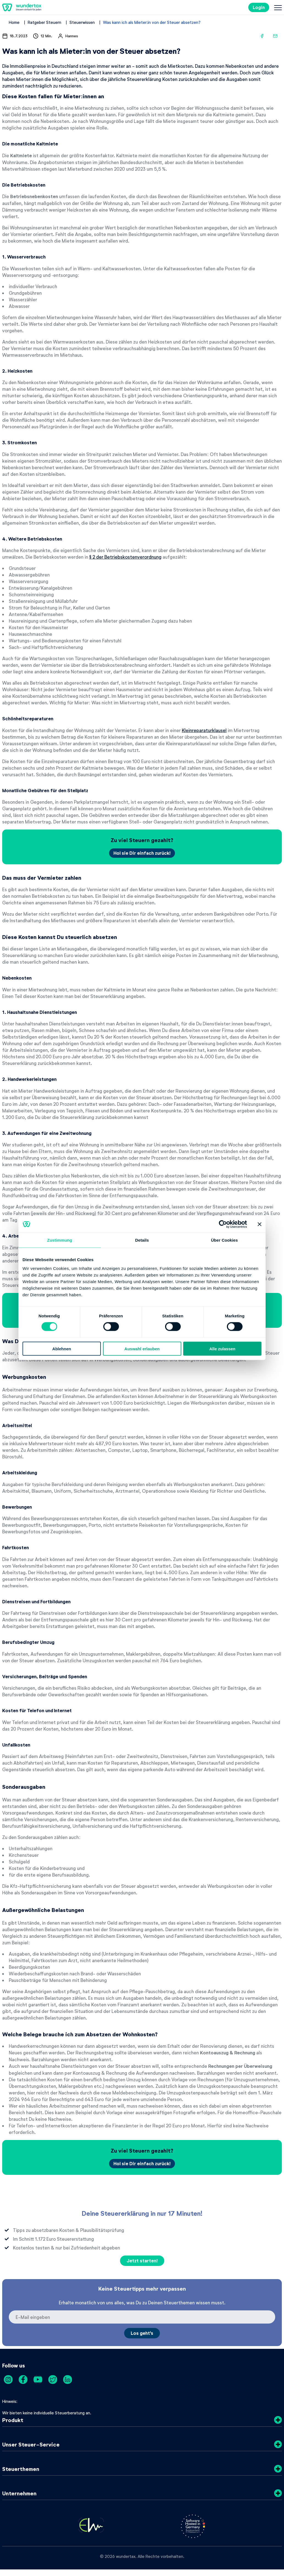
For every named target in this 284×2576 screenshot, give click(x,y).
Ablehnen (61, 1348)
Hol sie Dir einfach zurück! (142, 853)
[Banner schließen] (259, 1224)
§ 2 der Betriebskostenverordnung (125, 556)
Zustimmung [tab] (59, 1240)
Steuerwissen (82, 22)
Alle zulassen (222, 1348)
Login (259, 7)
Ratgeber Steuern (44, 22)
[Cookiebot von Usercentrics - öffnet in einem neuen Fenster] (223, 1224)
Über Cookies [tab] (224, 1240)
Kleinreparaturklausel (204, 730)
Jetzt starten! (142, 2260)
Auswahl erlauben (142, 1348)
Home (14, 22)
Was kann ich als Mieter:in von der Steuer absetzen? (152, 22)
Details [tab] (142, 1240)
